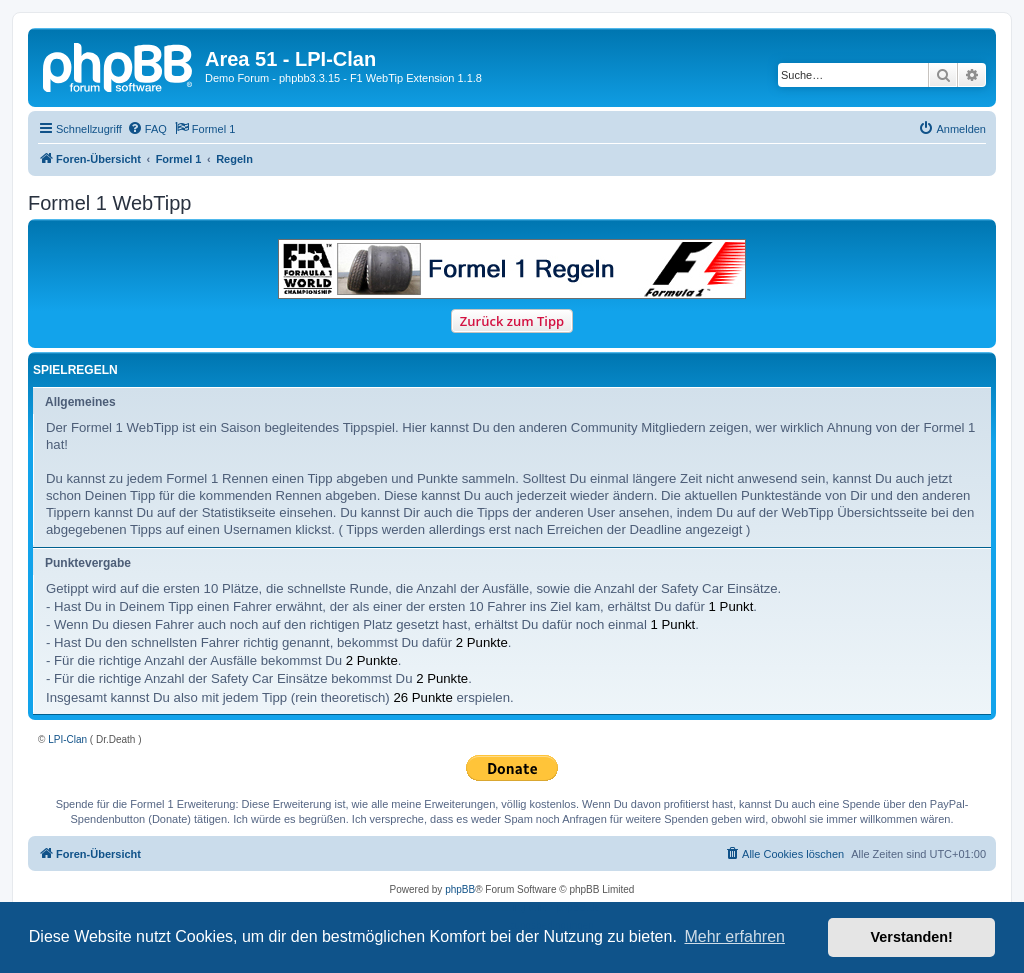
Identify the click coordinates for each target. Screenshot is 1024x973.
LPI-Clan (67, 739)
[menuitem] (147, 129)
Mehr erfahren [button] (734, 936)
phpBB (460, 889)
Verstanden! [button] (912, 937)
